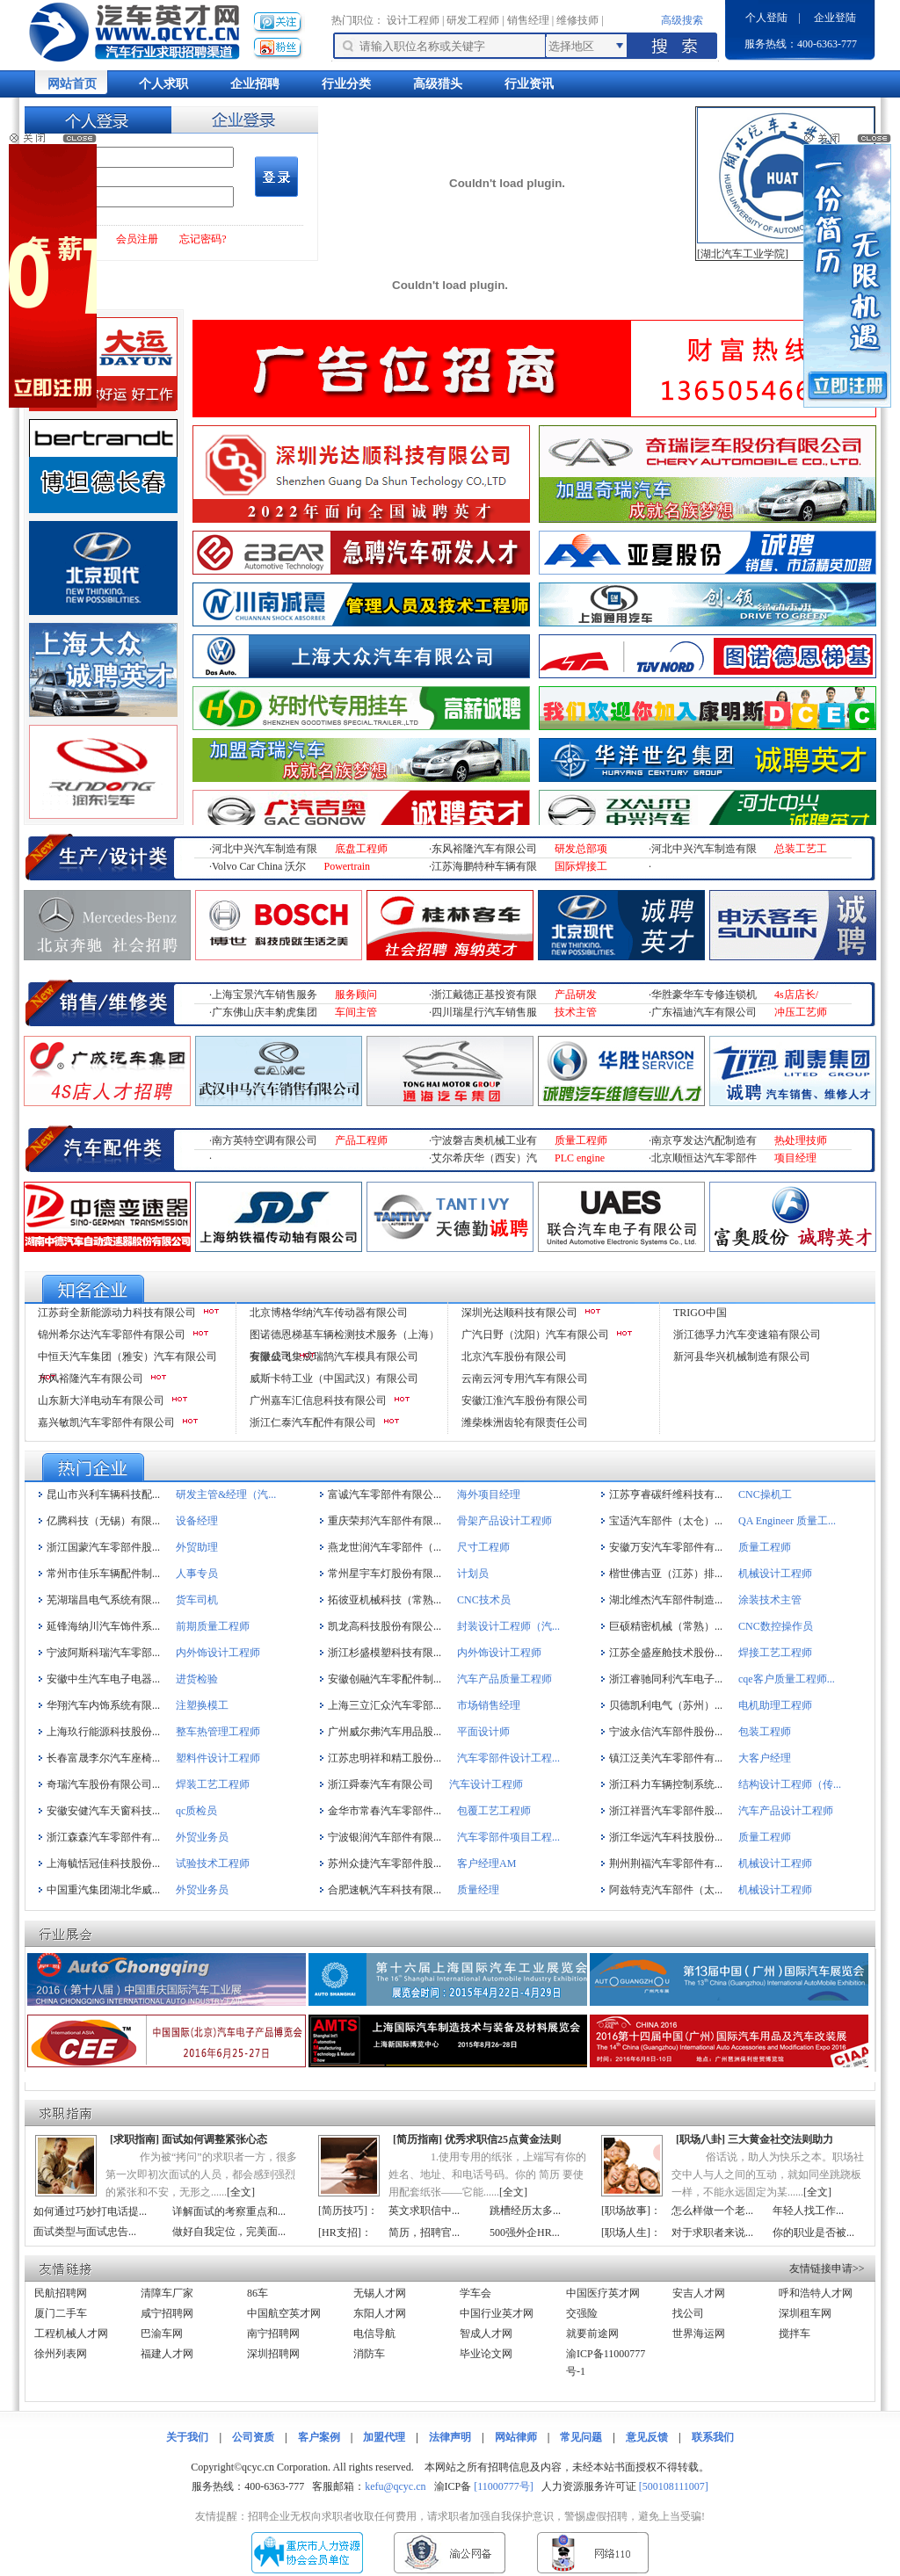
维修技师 (577, 20)
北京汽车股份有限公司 (514, 1356)
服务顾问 (356, 994)
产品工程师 (361, 1140)
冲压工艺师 (800, 1012)
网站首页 (72, 83)
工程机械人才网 (71, 2333)
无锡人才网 (379, 2293)
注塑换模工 (202, 1705)
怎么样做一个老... (712, 2210)
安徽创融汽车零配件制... (384, 1679)
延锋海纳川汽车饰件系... (103, 1626)
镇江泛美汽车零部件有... (665, 1758)
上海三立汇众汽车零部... (384, 1705)
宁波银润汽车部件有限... (384, 1837)
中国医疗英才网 (603, 2293)
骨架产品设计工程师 (504, 1521)
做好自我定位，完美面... (229, 2231)
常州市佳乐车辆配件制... (103, 1573)
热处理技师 (800, 1140)
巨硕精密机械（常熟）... (665, 1626)
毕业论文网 (486, 2354)
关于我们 (187, 2437)
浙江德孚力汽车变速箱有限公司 (747, 1334)
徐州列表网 (60, 2354)
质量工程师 (581, 1140)
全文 (240, 2192)
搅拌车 (794, 2333)
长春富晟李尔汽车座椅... (103, 1758)
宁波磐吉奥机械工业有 (484, 1140)
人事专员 (197, 1573)
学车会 (475, 2293)
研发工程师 (472, 20)
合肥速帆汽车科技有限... (384, 1890)
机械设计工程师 (775, 1573)
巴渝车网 (162, 2333)
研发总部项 (581, 849)
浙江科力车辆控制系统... (665, 1784)
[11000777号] (503, 2486)
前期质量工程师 (213, 1626)
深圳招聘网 (273, 2354)
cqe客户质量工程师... (786, 1679)
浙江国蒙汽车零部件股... (103, 1547)
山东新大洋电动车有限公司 (101, 1400)
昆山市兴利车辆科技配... (103, 1494)
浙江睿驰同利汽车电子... (665, 1679)
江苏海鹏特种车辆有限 (484, 866)
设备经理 (197, 1521)
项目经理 (795, 1158)
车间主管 (356, 1012)
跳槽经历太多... (525, 2210)
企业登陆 (835, 17)
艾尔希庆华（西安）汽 (484, 1158)
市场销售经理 (488, 1705)
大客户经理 (764, 1758)
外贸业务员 (202, 1837)
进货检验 (197, 1679)
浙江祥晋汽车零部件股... (665, 1811)
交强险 (582, 2313)
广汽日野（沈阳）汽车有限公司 (535, 1334)
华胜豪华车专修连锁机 (704, 994)
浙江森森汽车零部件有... (103, 1837)
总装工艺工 (800, 849)
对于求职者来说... (712, 2232)
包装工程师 (764, 1732)
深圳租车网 (805, 2313)
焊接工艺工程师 (775, 1652)
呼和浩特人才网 (816, 2293)
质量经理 (478, 1890)
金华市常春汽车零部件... (384, 1811)
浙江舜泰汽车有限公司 (380, 1784)
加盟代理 (384, 2437)
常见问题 (581, 2437)
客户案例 (319, 2437)
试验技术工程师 (213, 1863)
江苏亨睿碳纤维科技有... (665, 1494)
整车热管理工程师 (218, 1732)
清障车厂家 (167, 2293)
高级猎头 (437, 83)
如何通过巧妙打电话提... (90, 2211)
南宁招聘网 (273, 2333)
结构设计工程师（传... (789, 1784)
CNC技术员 (484, 1600)
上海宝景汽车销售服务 (264, 994)
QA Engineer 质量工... (787, 1521)
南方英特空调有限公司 (264, 1140)
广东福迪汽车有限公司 (704, 1012)
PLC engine (580, 1158)
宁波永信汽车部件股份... (665, 1732)
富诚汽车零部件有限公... (384, 1494)
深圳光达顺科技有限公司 (519, 1312)
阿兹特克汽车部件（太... (665, 1890)
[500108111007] (673, 2486)
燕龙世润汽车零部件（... (384, 1547)
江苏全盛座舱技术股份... (665, 1652)
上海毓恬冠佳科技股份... (103, 1863)
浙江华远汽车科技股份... (665, 1837)
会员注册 (137, 239)
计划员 (473, 1573)
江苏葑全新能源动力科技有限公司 (117, 1312)
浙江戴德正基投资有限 (484, 994)
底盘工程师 (361, 849)
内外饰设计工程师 (218, 1652)
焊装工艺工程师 (213, 1784)
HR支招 (340, 2232)
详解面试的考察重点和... (229, 2211)
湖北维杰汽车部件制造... (665, 1600)
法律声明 (450, 2437)
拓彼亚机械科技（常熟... (384, 1600)
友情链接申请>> (827, 2268)
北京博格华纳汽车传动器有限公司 (329, 1312)
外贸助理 (197, 1547)
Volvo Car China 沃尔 (259, 866)
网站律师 (516, 2437)
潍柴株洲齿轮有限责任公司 (524, 1422)
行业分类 (346, 83)
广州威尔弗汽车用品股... (384, 1732)
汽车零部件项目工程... (508, 1837)
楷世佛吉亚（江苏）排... (665, 1573)
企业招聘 (254, 83)
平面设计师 (483, 1732)
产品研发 (576, 994)
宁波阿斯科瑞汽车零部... (103, 1652)
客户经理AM (486, 1863)
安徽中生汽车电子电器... (103, 1679)
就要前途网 (592, 2333)
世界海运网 (698, 2333)
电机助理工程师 (775, 1705)
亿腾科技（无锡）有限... (103, 1521)
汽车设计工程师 (486, 1784)
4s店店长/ (796, 994)
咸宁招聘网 (167, 2313)
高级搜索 (682, 20)
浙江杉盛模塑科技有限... (384, 1652)
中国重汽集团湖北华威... (103, 1890)
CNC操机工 (765, 1494)
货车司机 (197, 1600)
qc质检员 (196, 1811)
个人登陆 (766, 17)
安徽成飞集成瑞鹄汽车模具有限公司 (334, 1356)
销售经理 (528, 20)
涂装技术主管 (770, 1600)
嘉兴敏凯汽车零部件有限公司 (106, 1422)
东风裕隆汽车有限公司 (484, 849)
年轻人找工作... (808, 2210)
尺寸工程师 (483, 1547)
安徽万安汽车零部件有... (665, 1547)
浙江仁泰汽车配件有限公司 (313, 1422)
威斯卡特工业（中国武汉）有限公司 (334, 1378)
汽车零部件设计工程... (508, 1758)
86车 (257, 2293)
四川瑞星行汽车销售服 (484, 1012)
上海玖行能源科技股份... (103, 1732)
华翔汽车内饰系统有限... (103, 1705)
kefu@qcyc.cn (395, 2486)
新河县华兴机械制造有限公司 (741, 1356)
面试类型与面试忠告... (84, 2231)
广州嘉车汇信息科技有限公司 (318, 1400)
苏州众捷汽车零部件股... (384, 1863)
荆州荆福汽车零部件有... (665, 1863)
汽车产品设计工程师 (785, 1811)
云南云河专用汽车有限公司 (524, 1378)
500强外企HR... (525, 2232)
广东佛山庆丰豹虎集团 (264, 1012)
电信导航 (374, 2333)
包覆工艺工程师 (494, 1811)
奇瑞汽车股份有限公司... (103, 1784)
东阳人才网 (379, 2313)
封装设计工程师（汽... (508, 1626)
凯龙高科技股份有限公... (384, 1626)
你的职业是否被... (813, 2232)
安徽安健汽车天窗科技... (103, 1811)
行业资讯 (529, 83)
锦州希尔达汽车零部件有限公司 (111, 1334)
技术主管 (576, 1012)
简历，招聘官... (424, 2232)
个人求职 (163, 83)
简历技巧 (343, 2210)
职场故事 (626, 2210)
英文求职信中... (424, 2210)
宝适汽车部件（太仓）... (665, 1521)
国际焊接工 (581, 866)
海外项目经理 (488, 1494)
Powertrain (346, 866)
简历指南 (417, 2139)
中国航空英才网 (284, 2313)
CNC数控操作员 (775, 1626)
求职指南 (134, 2139)
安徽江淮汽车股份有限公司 (524, 1400)
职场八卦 (700, 2139)
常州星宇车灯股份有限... (384, 1573)
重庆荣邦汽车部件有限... (384, 1521)
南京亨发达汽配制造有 (704, 1140)
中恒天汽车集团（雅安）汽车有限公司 (127, 1356)
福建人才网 (167, 2354)
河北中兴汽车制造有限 (264, 849)
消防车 (369, 2354)
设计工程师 (413, 20)
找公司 (688, 2313)
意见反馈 (647, 2437)
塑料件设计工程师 (218, 1758)
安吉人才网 (698, 2293)
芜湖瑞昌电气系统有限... (103, 1600)
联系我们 (713, 2437)
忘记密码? (202, 239)
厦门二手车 (60, 2313)
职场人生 (626, 2232)
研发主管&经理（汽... (226, 1494)
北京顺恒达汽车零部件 (704, 1158)
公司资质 (253, 2437)
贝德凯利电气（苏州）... (665, 1705)
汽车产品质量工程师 (504, 1679)
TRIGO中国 (700, 1312)
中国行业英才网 (496, 2313)
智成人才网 (486, 2333)
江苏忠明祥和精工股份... (384, 1758)
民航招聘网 (60, 2293)
